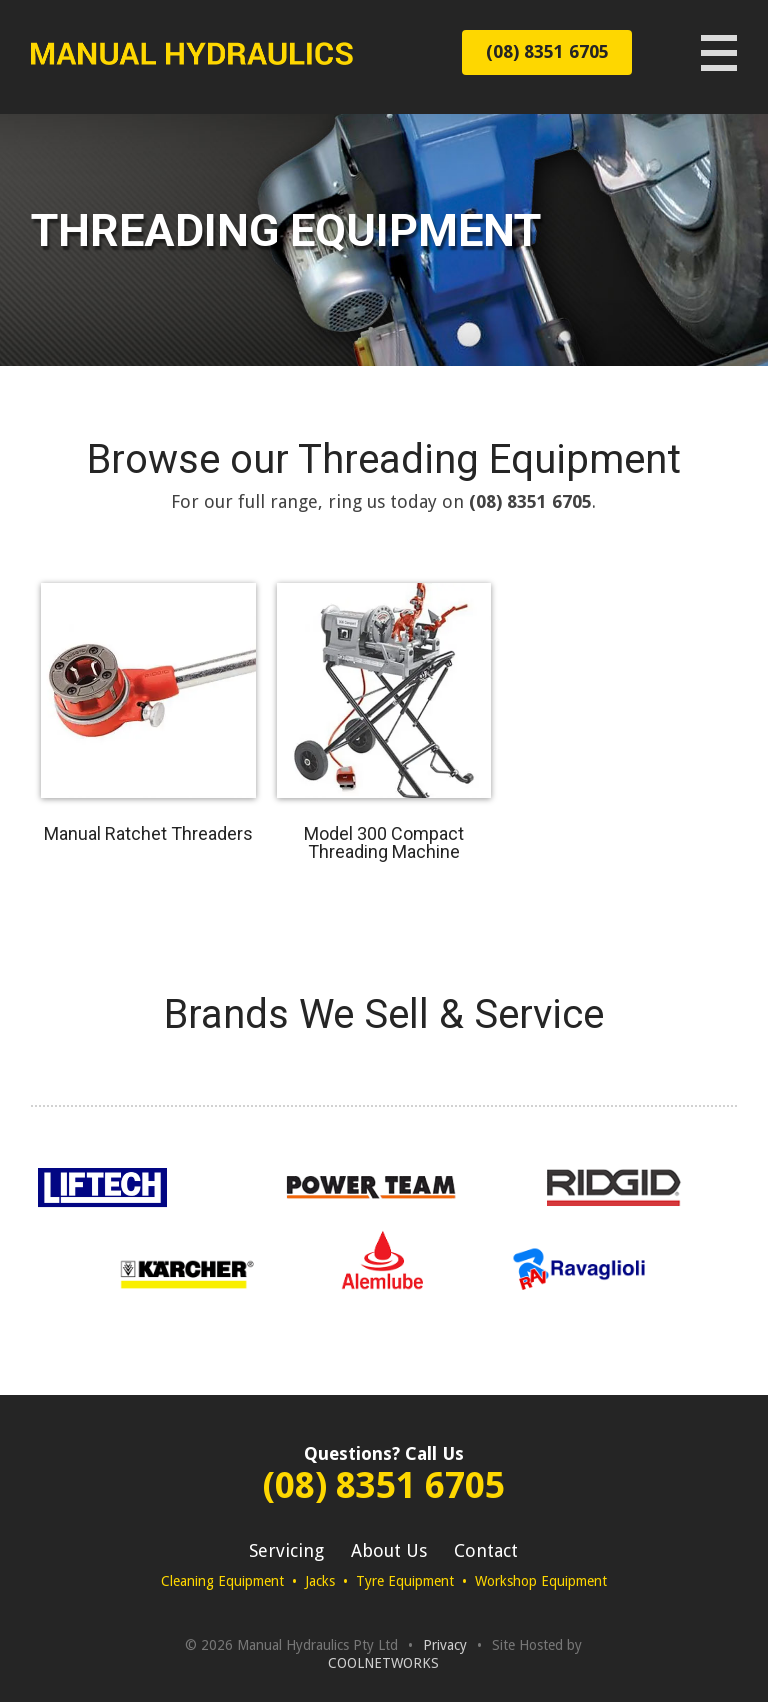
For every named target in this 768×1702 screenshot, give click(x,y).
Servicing (286, 1550)
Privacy (445, 1645)
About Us (389, 1550)
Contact (486, 1550)
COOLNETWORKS (383, 1663)
